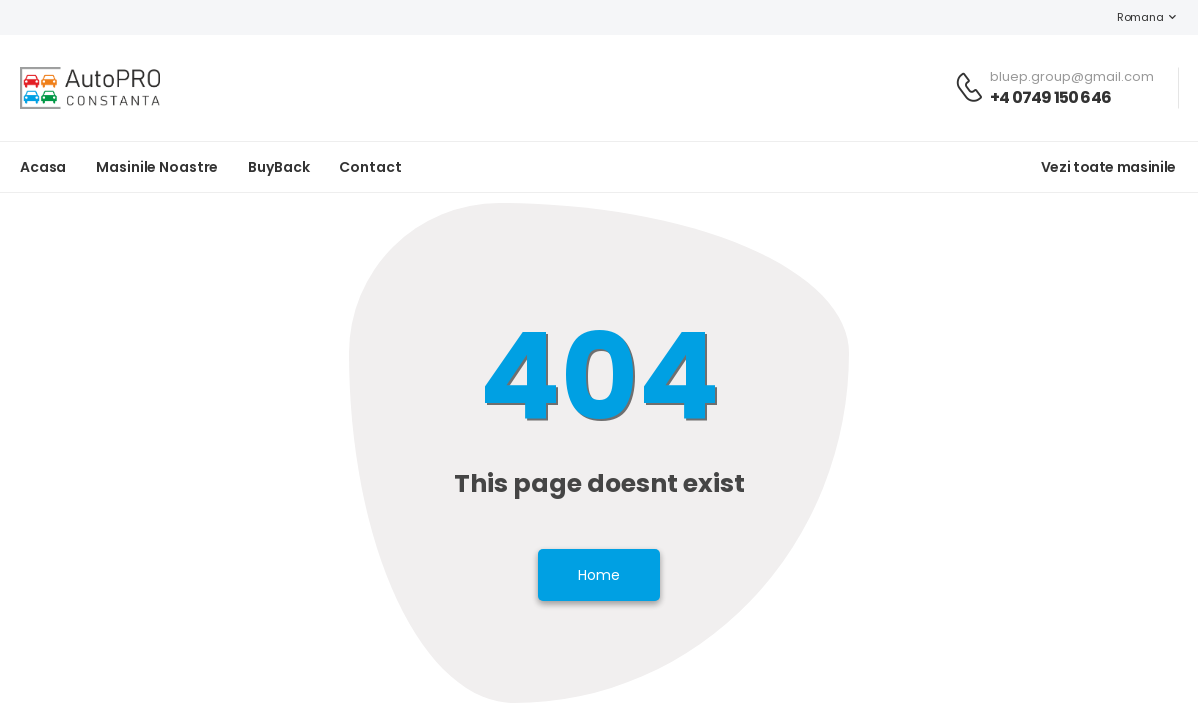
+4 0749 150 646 (1050, 97)
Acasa (43, 167)
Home (599, 575)
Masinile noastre (157, 167)
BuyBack (278, 167)
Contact (370, 167)
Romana (1130, 17)
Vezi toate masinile (1108, 167)
